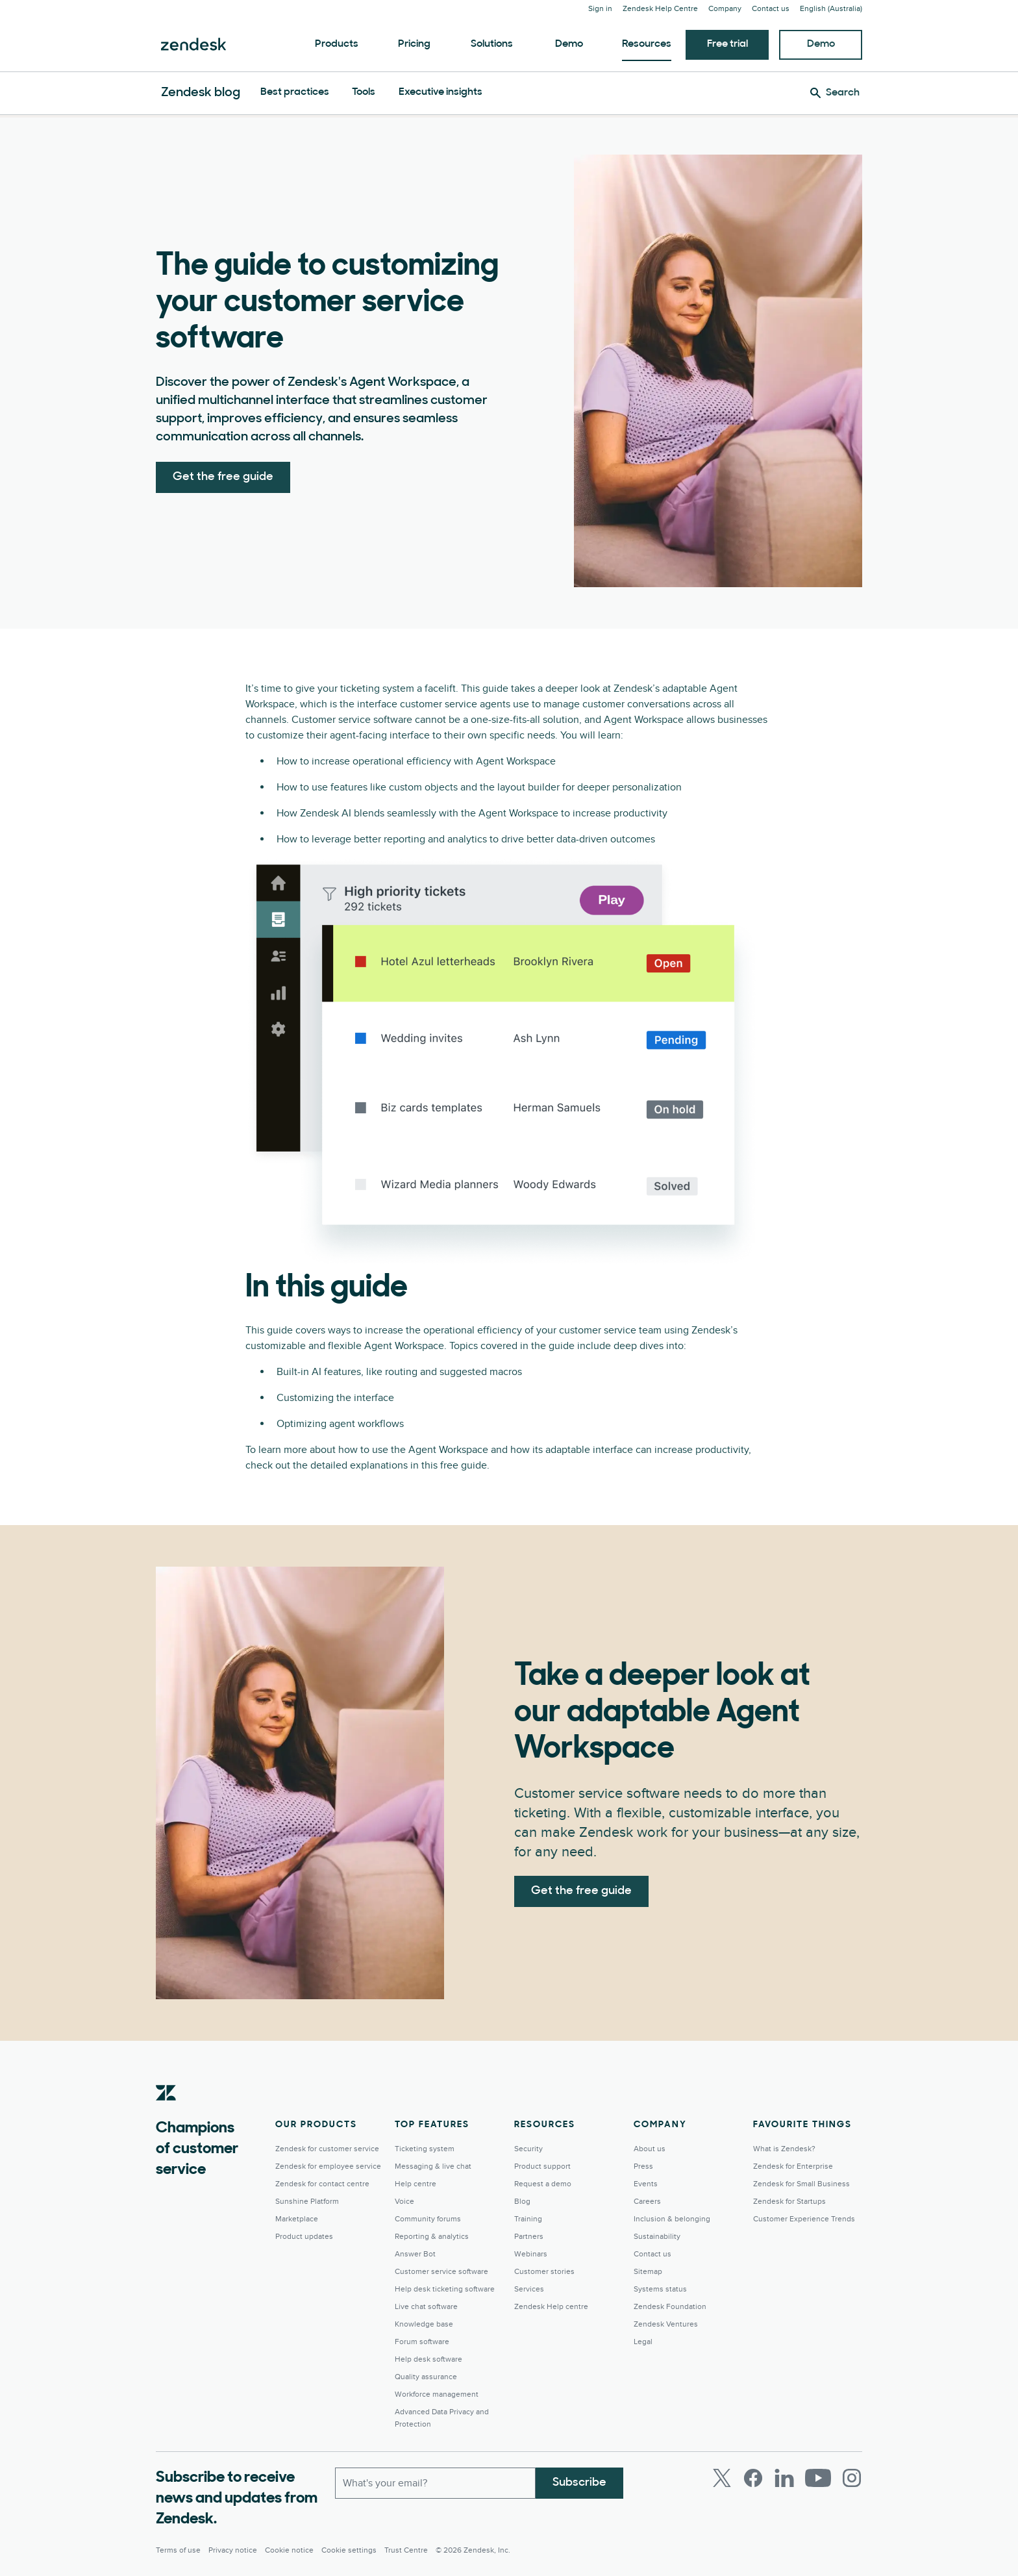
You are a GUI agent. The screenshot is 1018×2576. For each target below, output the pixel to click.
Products (336, 44)
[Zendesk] (166, 2112)
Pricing (414, 44)
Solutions (492, 44)
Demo (569, 44)
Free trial (727, 44)
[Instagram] (851, 2478)
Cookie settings (349, 2550)
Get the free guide (223, 477)
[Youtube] (818, 2478)
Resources (646, 44)
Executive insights (440, 92)
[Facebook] (753, 2478)
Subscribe (579, 2483)
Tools (363, 92)
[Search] (835, 93)
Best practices (294, 92)
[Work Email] (435, 2483)
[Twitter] (722, 2478)
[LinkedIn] (784, 2478)
